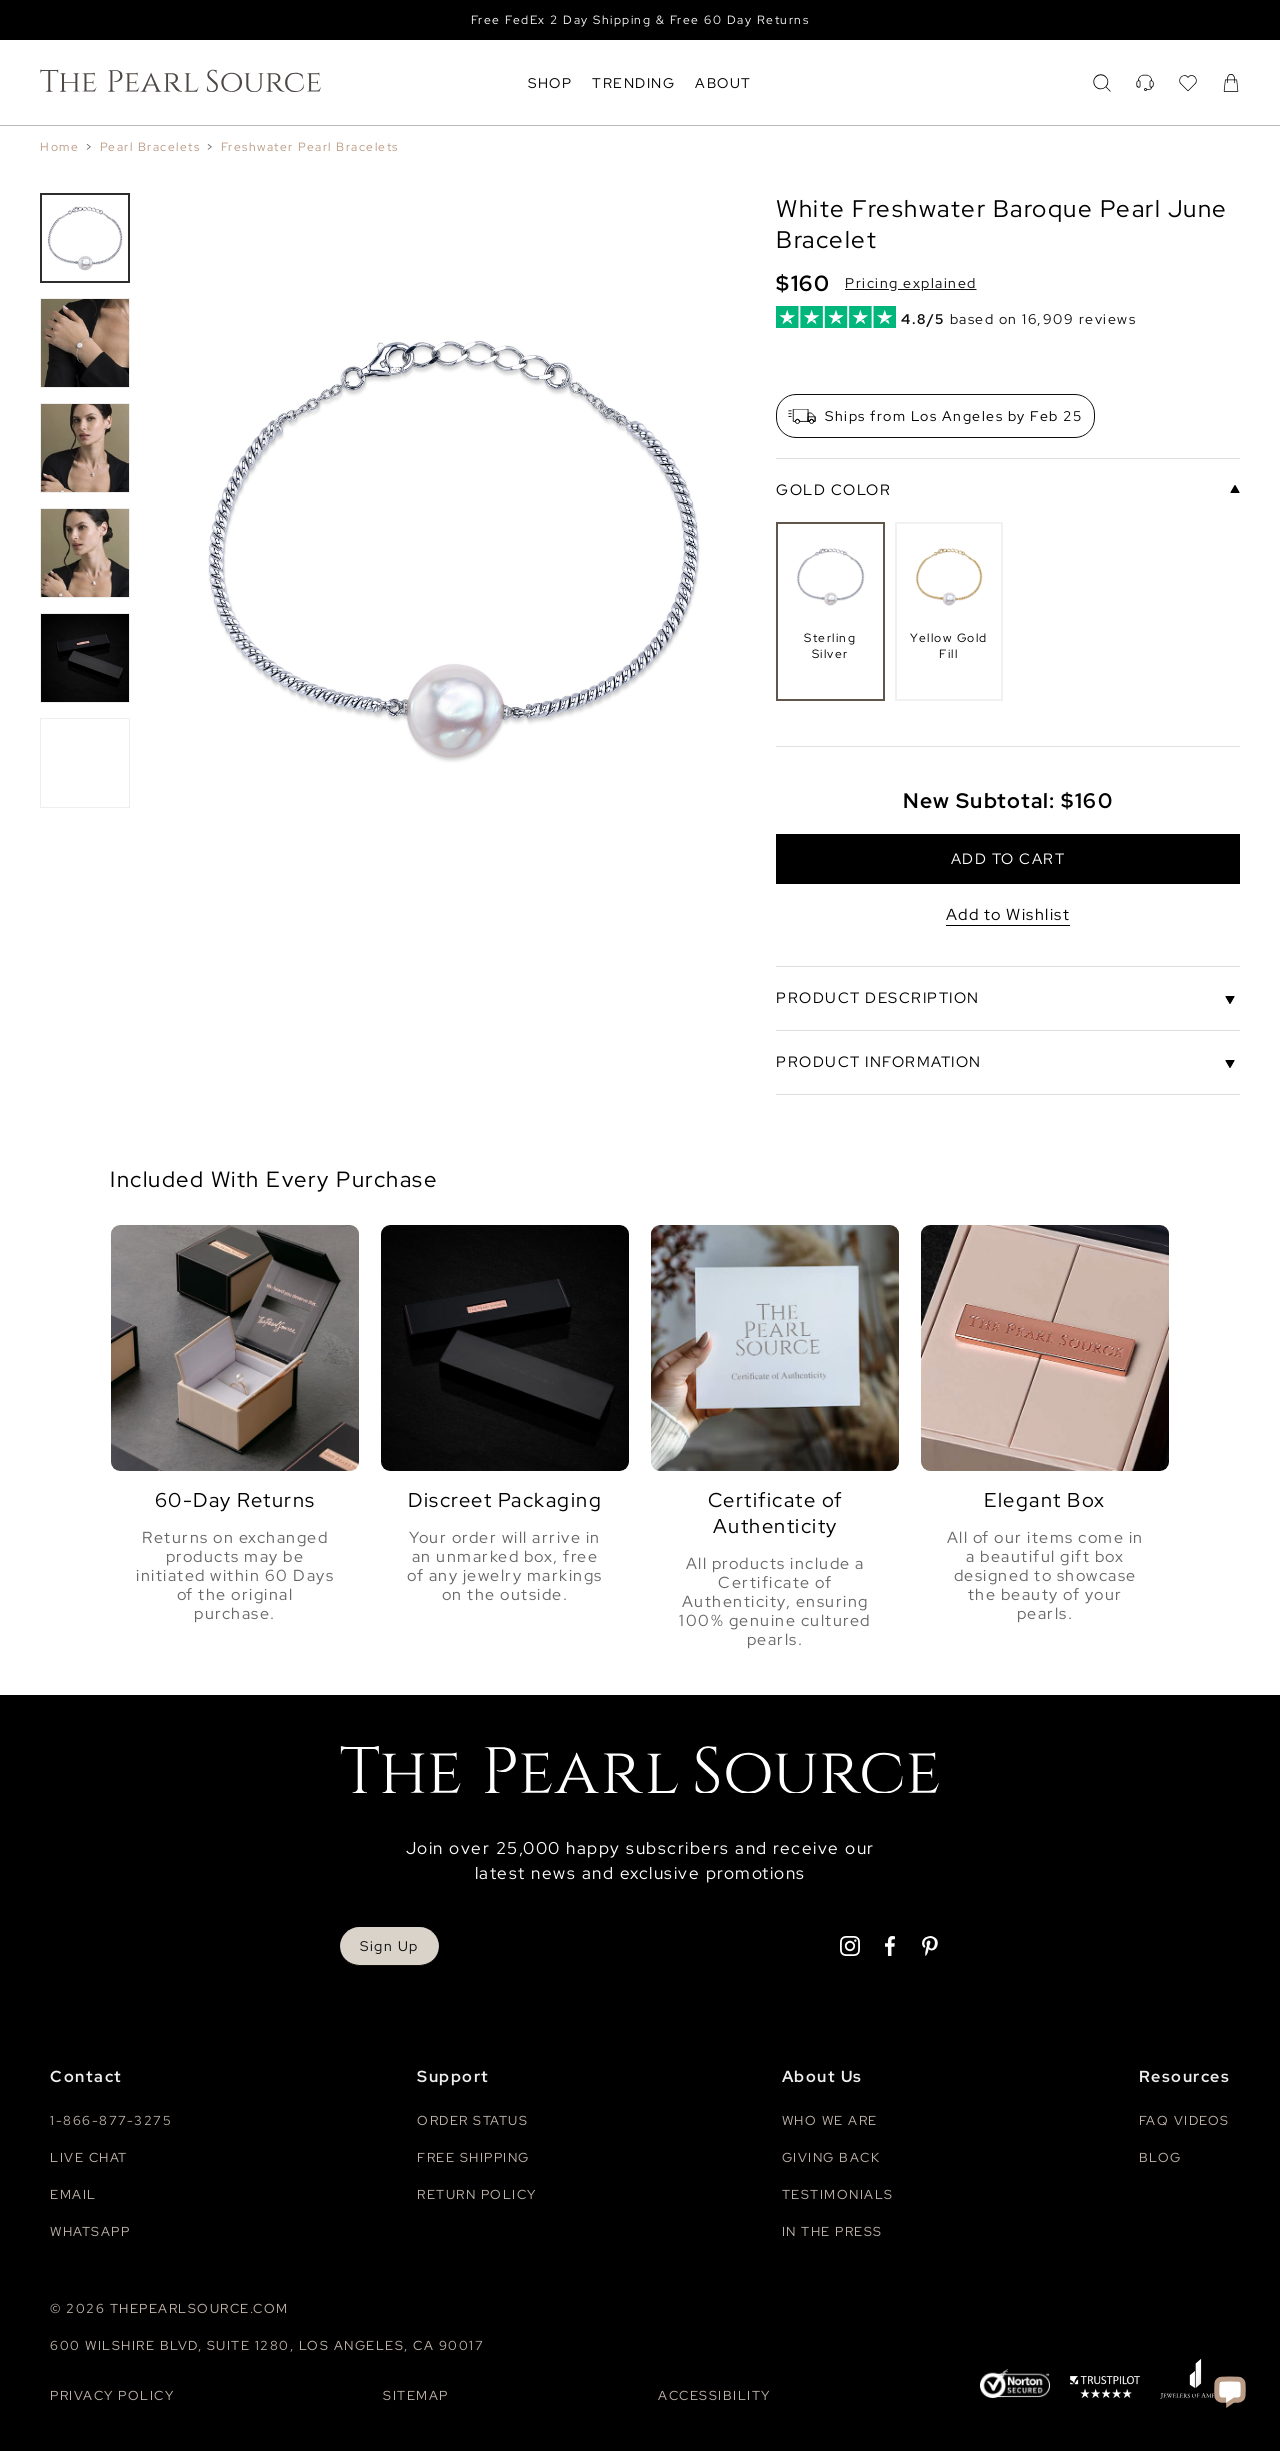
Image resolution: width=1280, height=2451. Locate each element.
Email (73, 2191)
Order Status (472, 2117)
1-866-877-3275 (111, 2117)
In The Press (832, 2228)
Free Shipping (473, 2154)
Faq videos (1184, 2117)
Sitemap (416, 2392)
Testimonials (838, 2191)
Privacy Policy (112, 2392)
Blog (1160, 2154)
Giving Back (831, 2154)
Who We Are (830, 2117)
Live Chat (89, 2154)
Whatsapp (90, 2228)
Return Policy (477, 2191)
